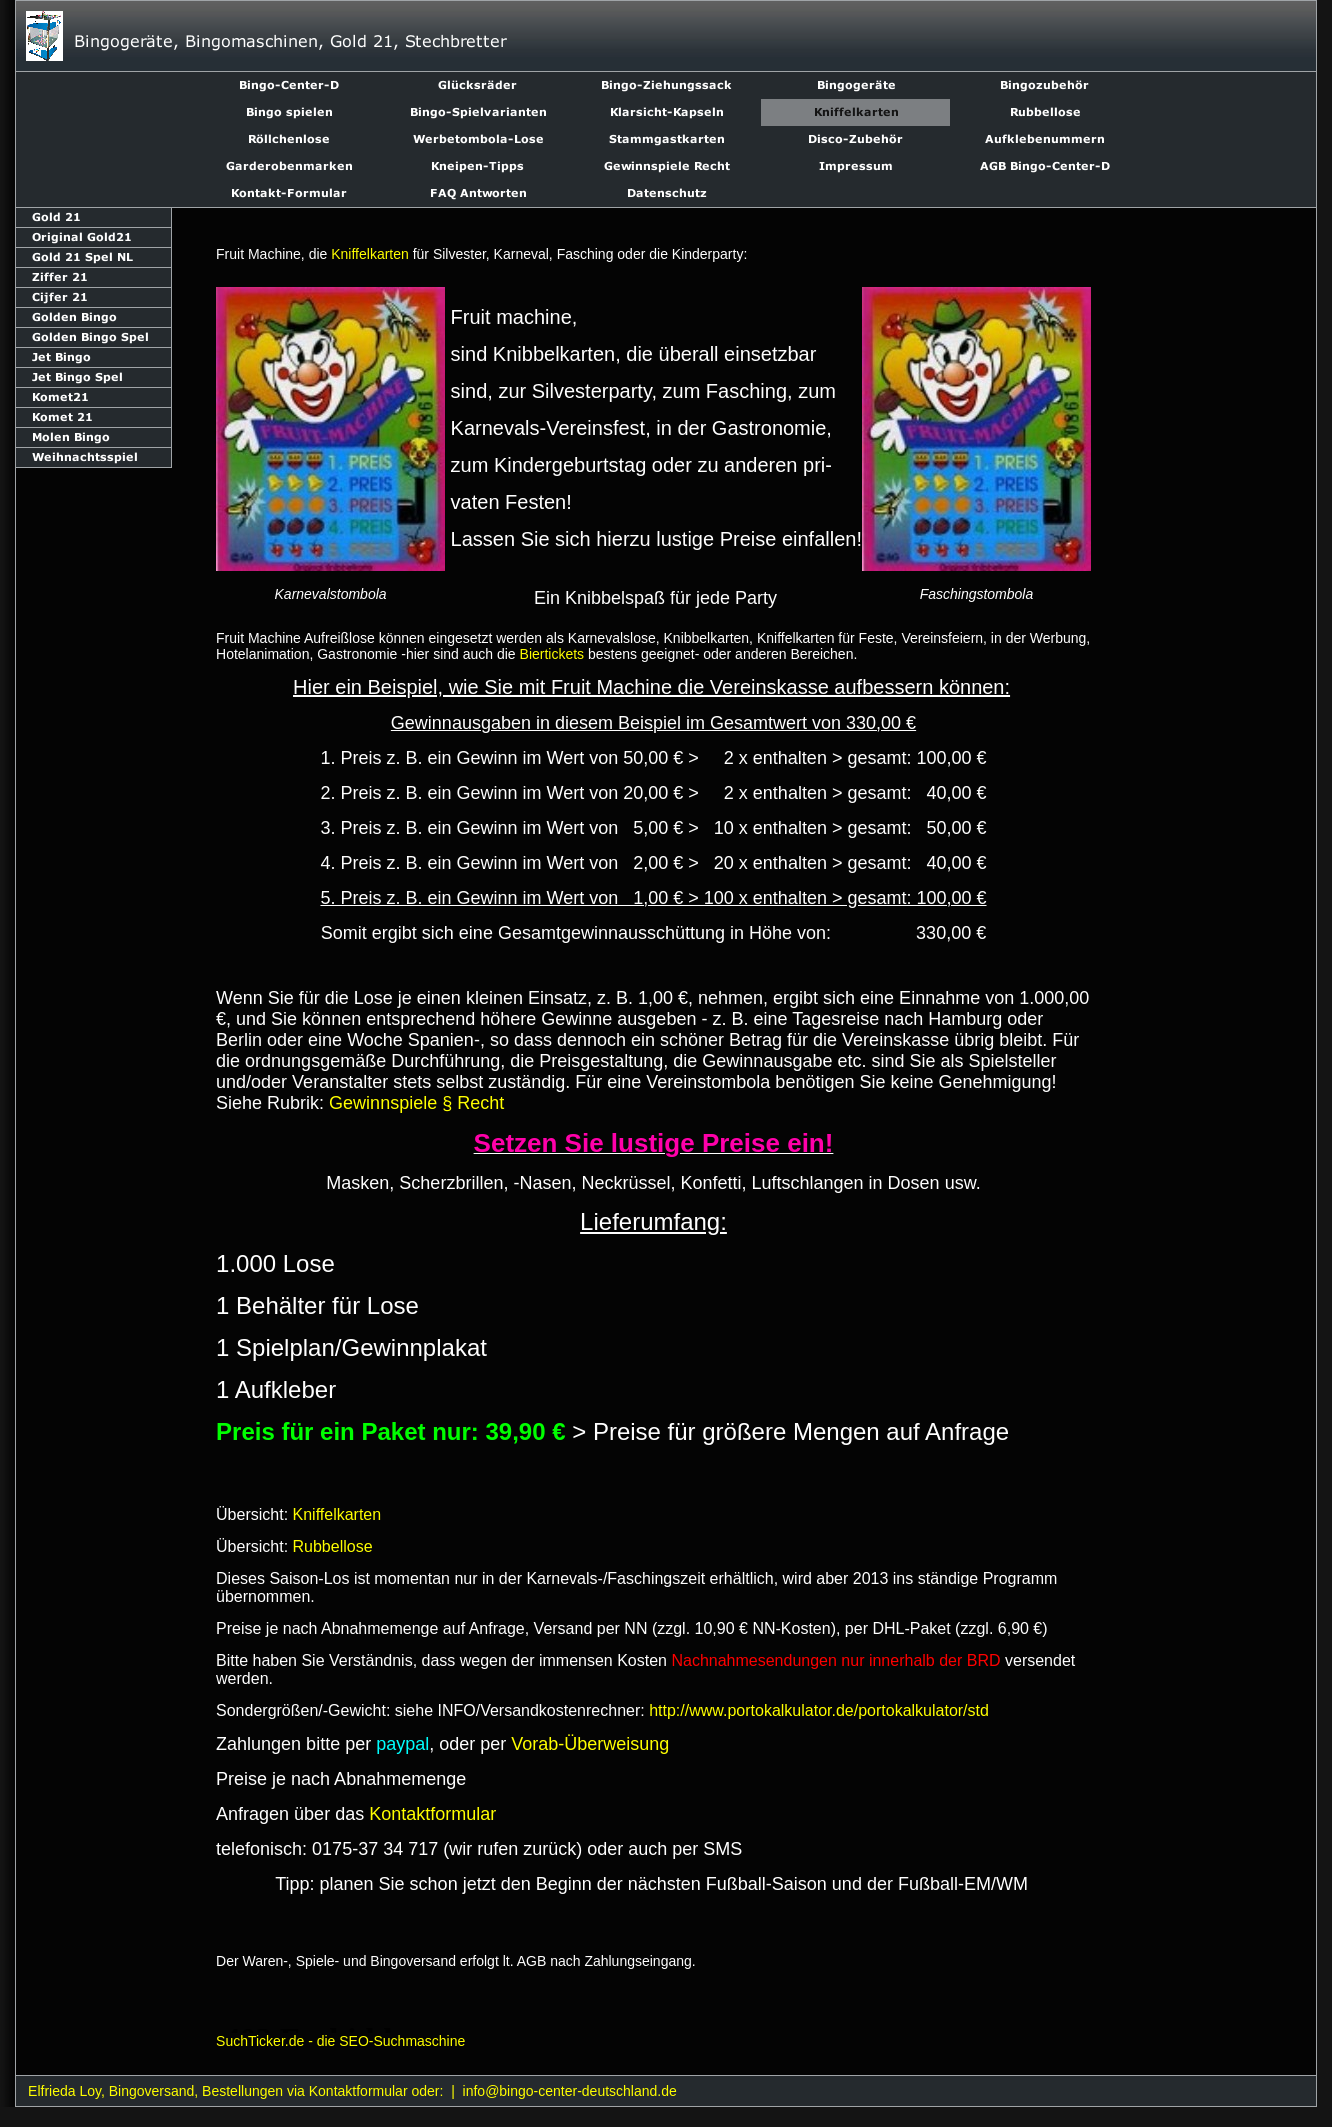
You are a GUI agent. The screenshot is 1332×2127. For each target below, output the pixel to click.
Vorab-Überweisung (590, 1744)
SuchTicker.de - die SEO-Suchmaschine (340, 2041)
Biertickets (552, 654)
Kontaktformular (432, 1814)
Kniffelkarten (370, 254)
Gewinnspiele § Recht (416, 1103)
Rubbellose (333, 1546)
